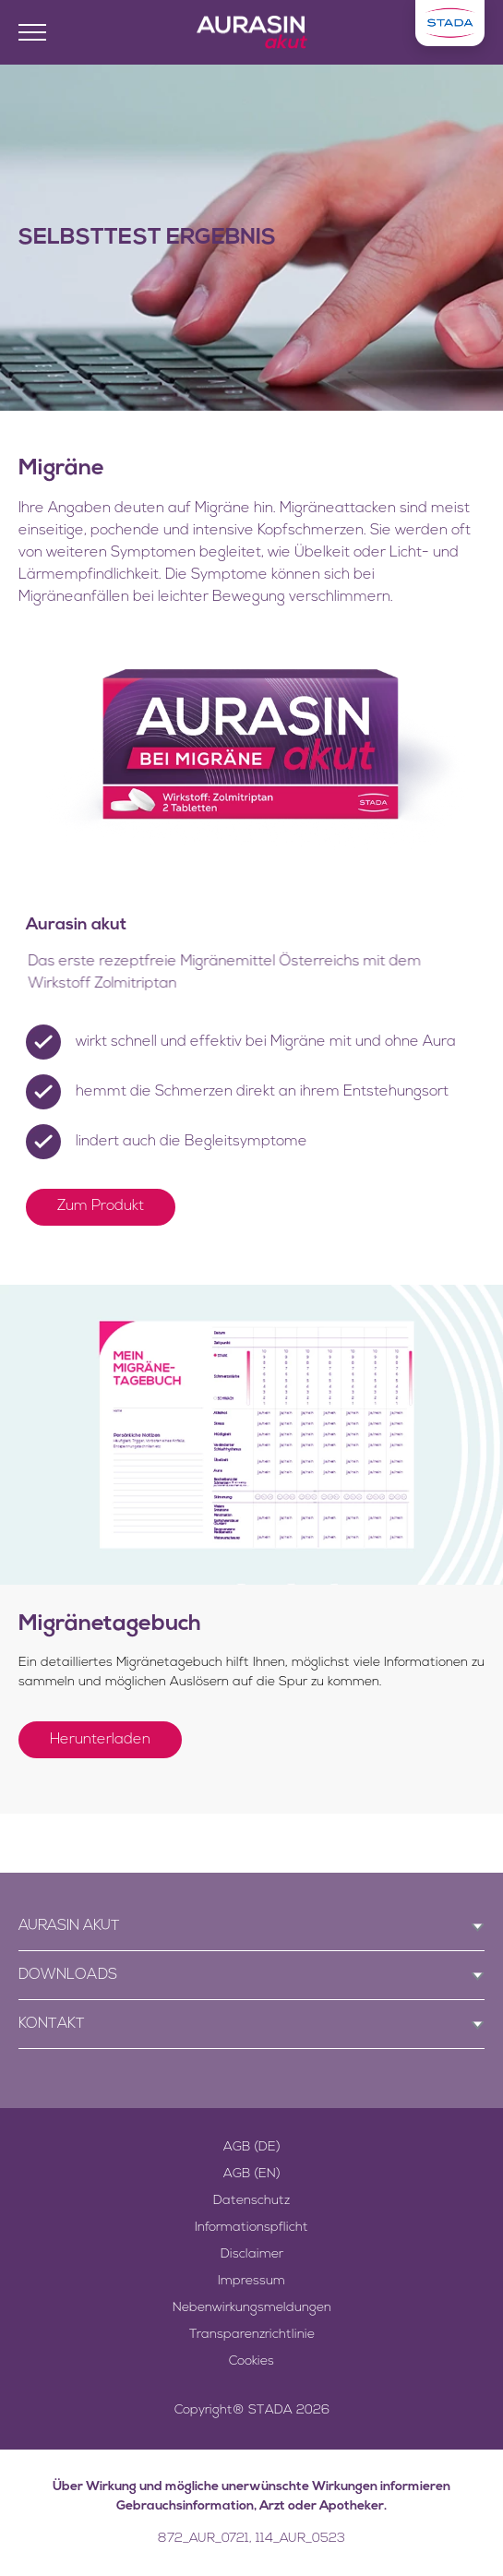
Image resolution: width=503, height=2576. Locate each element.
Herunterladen (100, 1739)
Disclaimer (252, 2254)
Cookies (251, 2361)
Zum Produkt (100, 1206)
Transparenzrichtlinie (252, 2335)
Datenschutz (251, 2201)
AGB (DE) (252, 2147)
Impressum (251, 2281)
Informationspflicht (251, 2228)
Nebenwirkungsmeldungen (252, 2308)
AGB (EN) (252, 2174)
